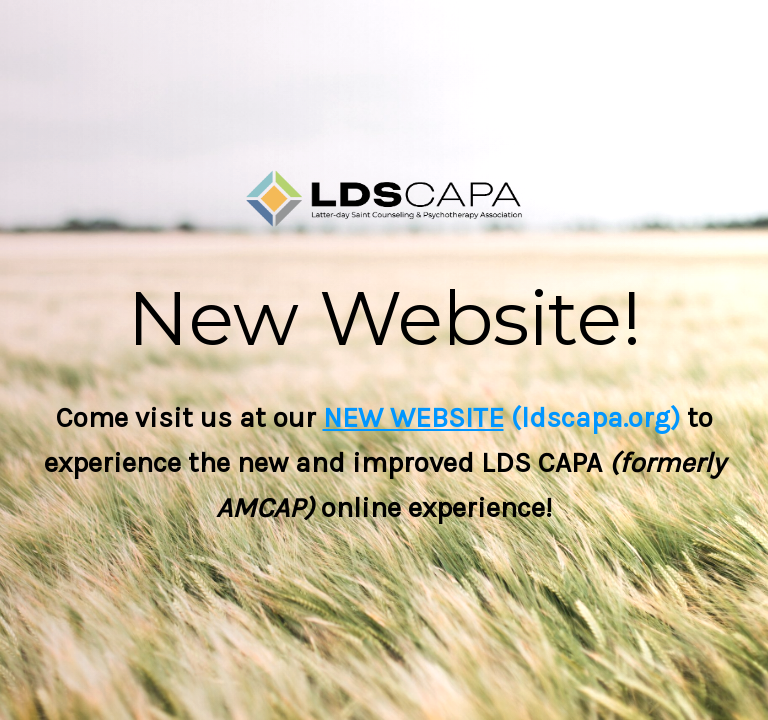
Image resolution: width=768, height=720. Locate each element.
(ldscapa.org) (592, 417)
